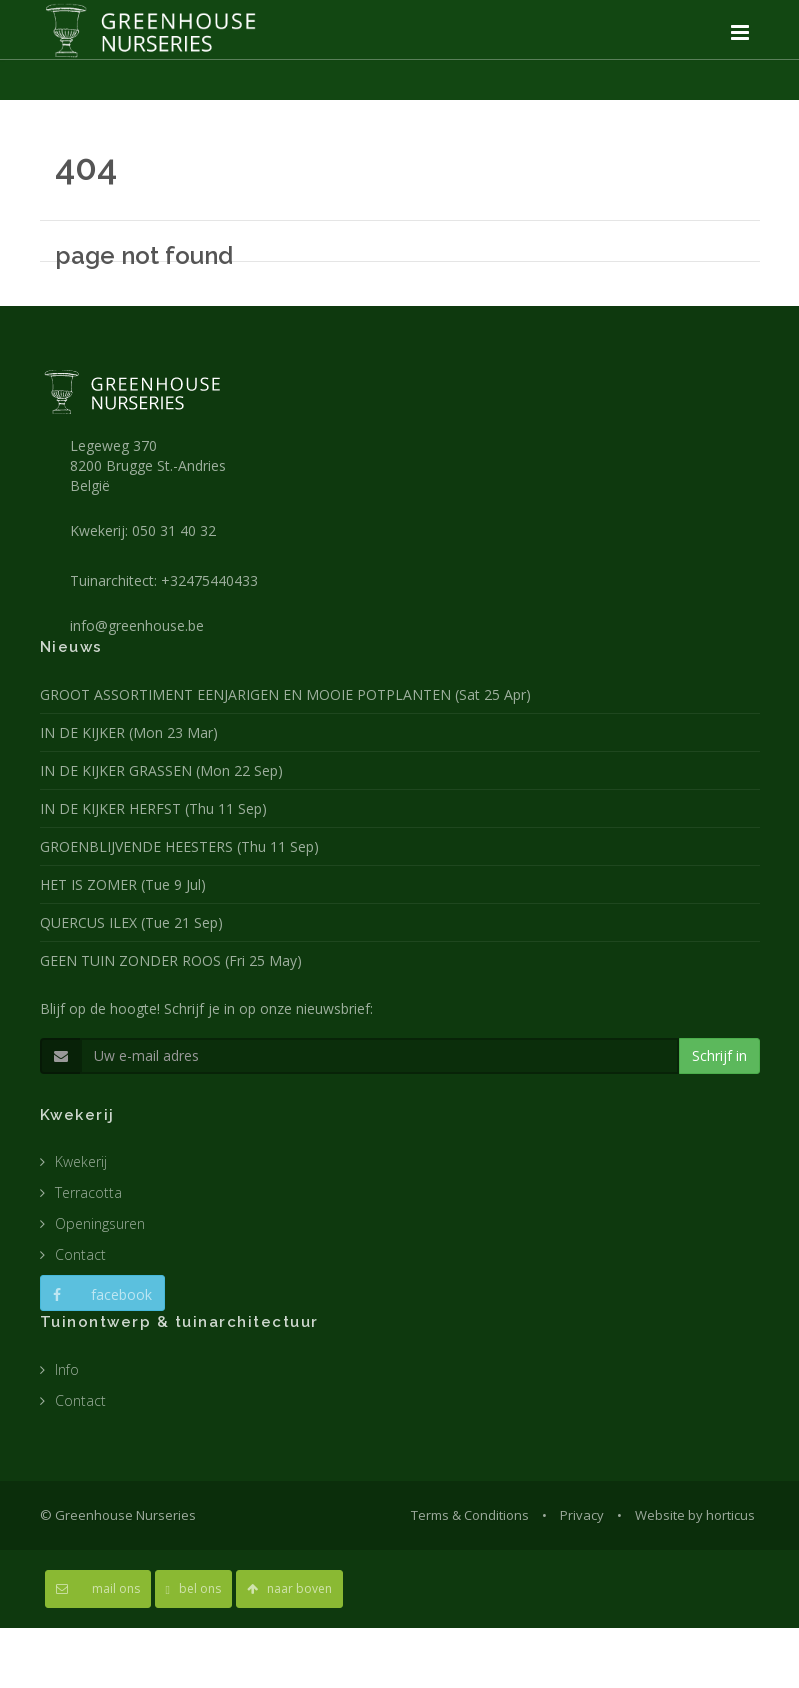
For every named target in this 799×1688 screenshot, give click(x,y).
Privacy (582, 1515)
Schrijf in (719, 1055)
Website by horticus (695, 1515)
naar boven (289, 1588)
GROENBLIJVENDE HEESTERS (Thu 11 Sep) (179, 846)
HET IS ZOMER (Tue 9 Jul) (123, 884)
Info (67, 1369)
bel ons (193, 1588)
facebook (102, 1294)
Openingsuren (100, 1223)
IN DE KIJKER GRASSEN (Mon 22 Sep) (161, 770)
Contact (80, 1254)
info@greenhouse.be (137, 625)
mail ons (98, 1588)
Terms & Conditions (470, 1515)
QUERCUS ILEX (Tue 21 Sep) (131, 922)
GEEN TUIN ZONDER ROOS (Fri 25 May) (171, 960)
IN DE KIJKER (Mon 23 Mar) (129, 732)
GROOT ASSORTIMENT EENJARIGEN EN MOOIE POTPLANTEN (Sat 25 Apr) (285, 694)
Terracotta (88, 1192)
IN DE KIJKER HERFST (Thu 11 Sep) (153, 808)
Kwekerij (81, 1161)
